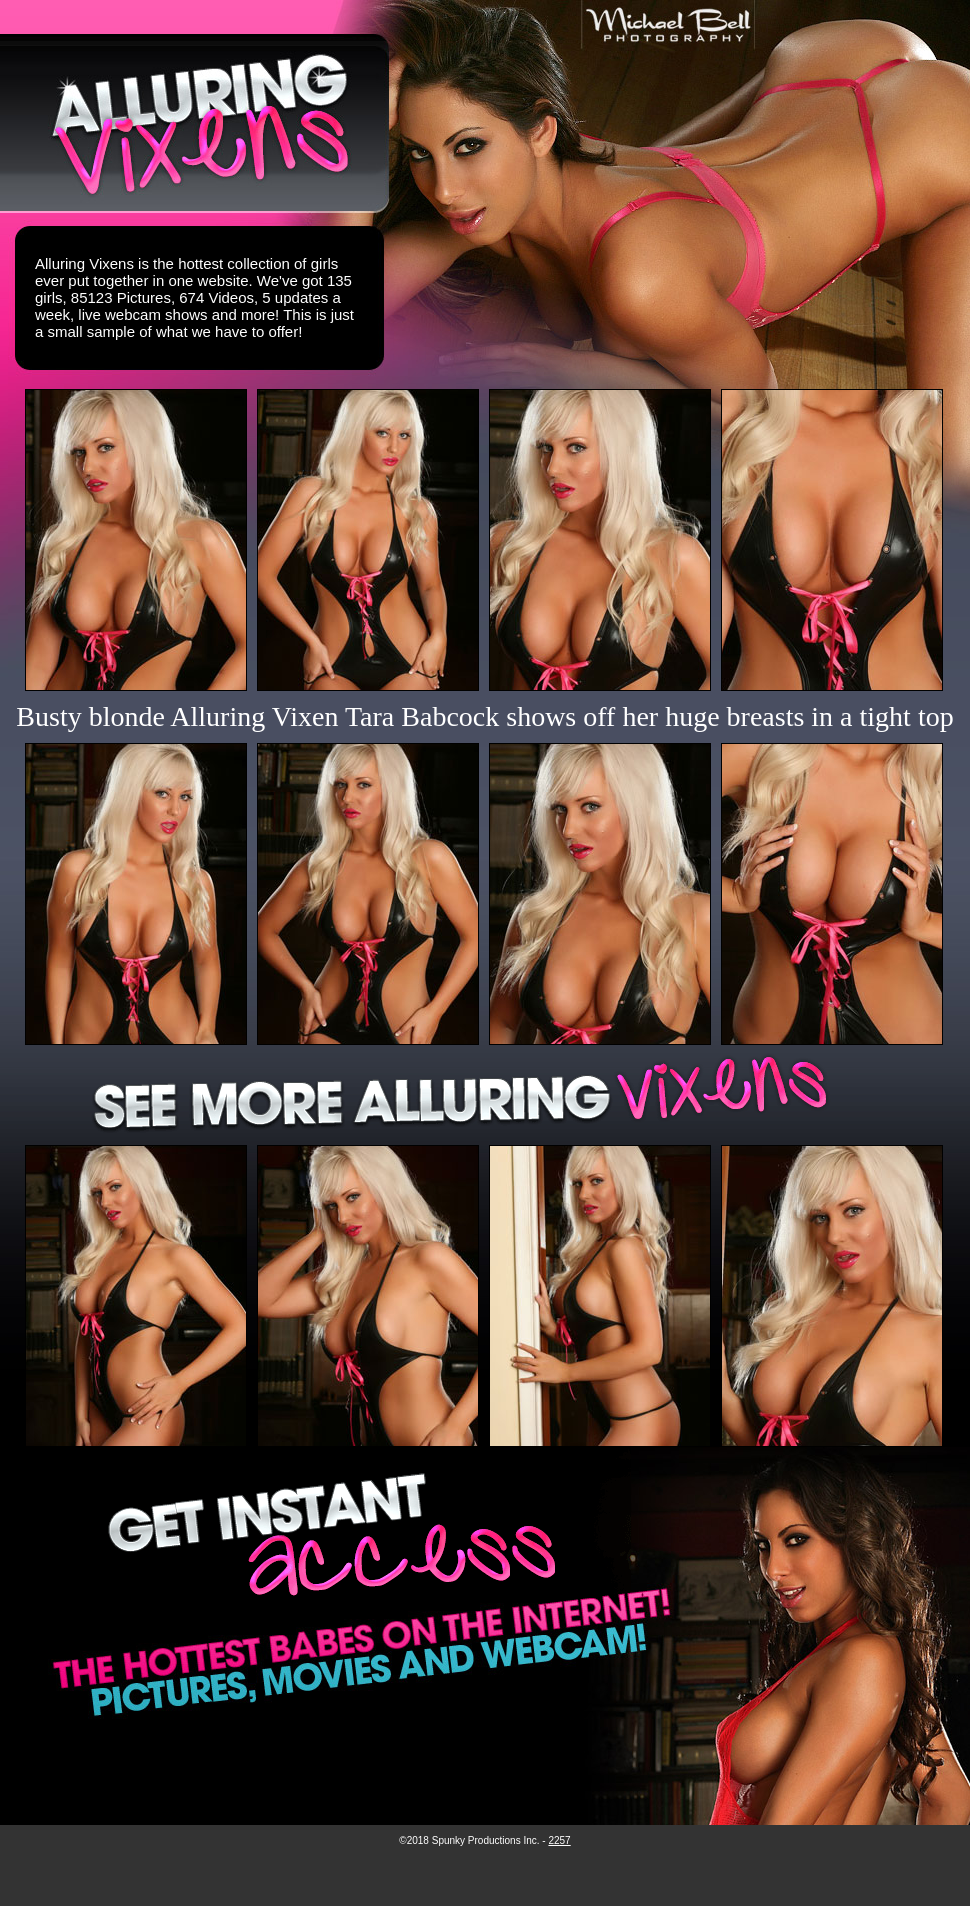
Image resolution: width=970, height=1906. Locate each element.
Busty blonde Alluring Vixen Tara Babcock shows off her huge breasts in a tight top (484, 716)
